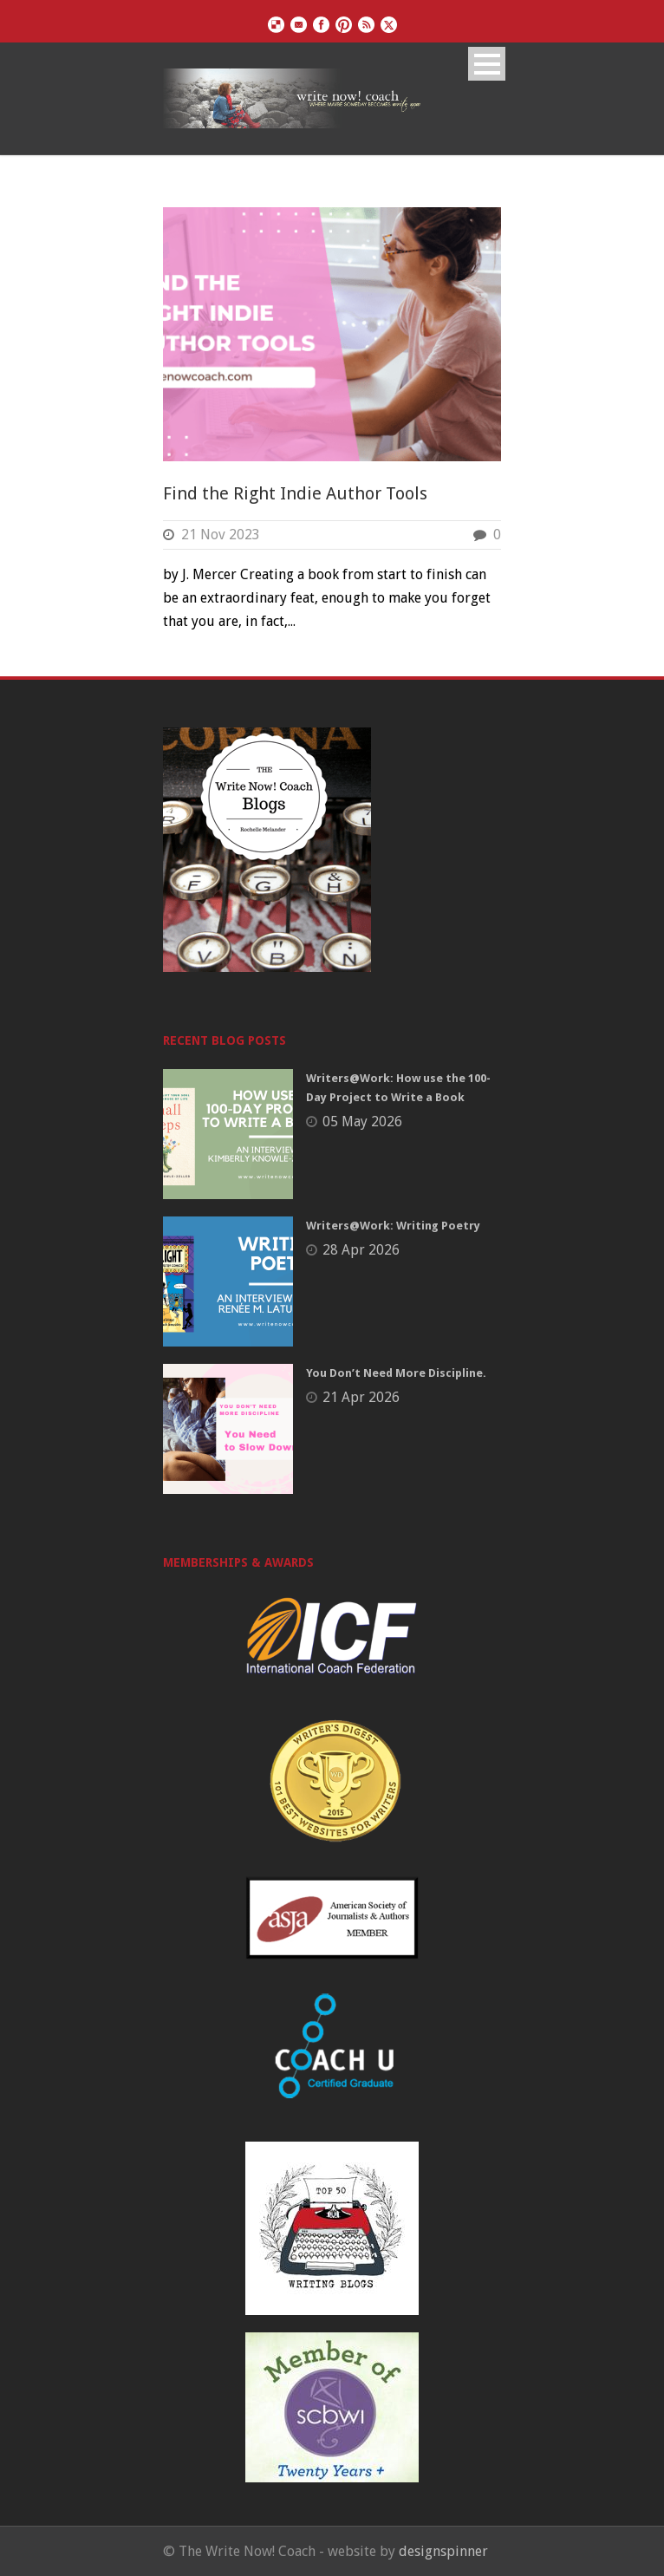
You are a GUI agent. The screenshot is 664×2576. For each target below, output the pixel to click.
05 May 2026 (362, 1121)
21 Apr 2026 (361, 1397)
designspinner (443, 2551)
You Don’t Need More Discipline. (396, 1372)
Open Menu (486, 64)
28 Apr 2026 (361, 1250)
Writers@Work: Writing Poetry (393, 1225)
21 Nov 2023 (220, 534)
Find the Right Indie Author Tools (295, 493)
